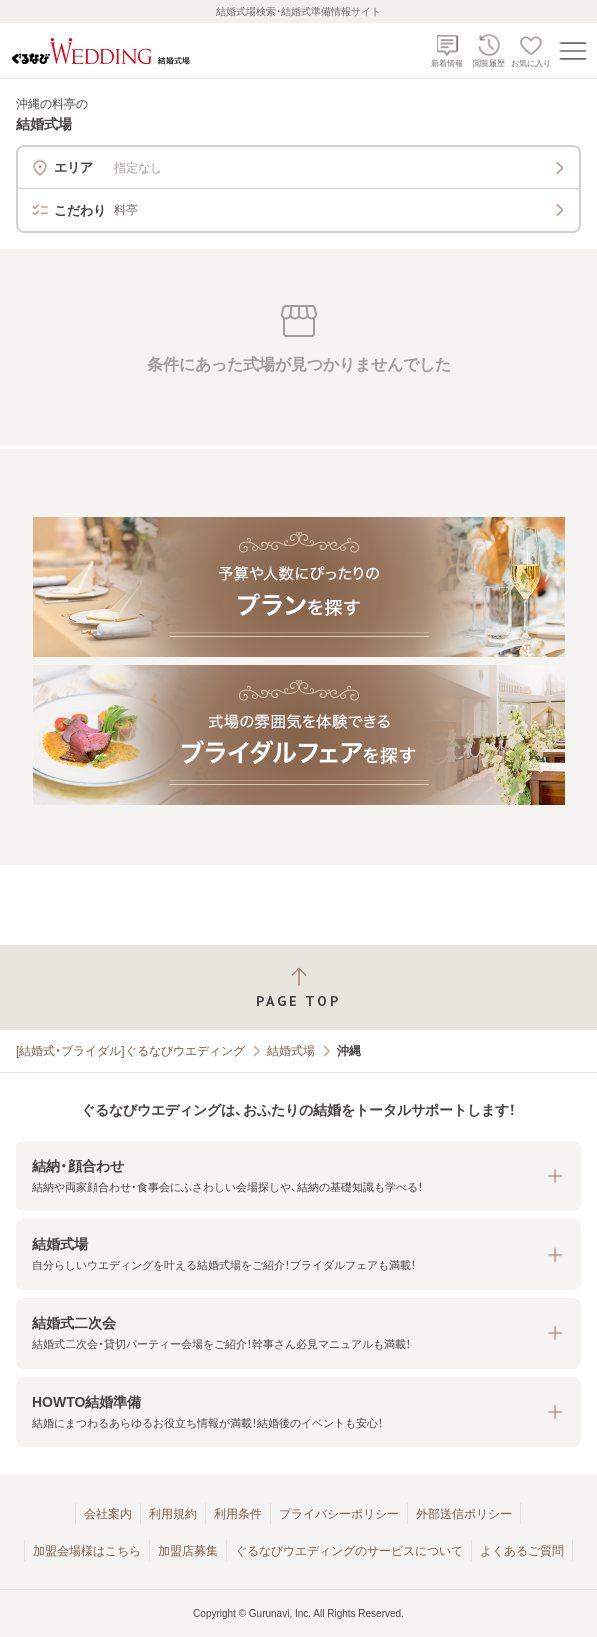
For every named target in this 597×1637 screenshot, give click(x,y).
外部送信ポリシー (464, 1514)
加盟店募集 (188, 1551)
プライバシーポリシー (339, 1514)
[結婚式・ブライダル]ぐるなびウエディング (130, 1051)
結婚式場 (291, 1051)
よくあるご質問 (522, 1551)
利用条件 (238, 1514)
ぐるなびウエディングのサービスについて (349, 1551)
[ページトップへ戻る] (298, 987)
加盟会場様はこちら (87, 1551)
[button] (298, 1176)
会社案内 (108, 1514)
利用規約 (173, 1514)
